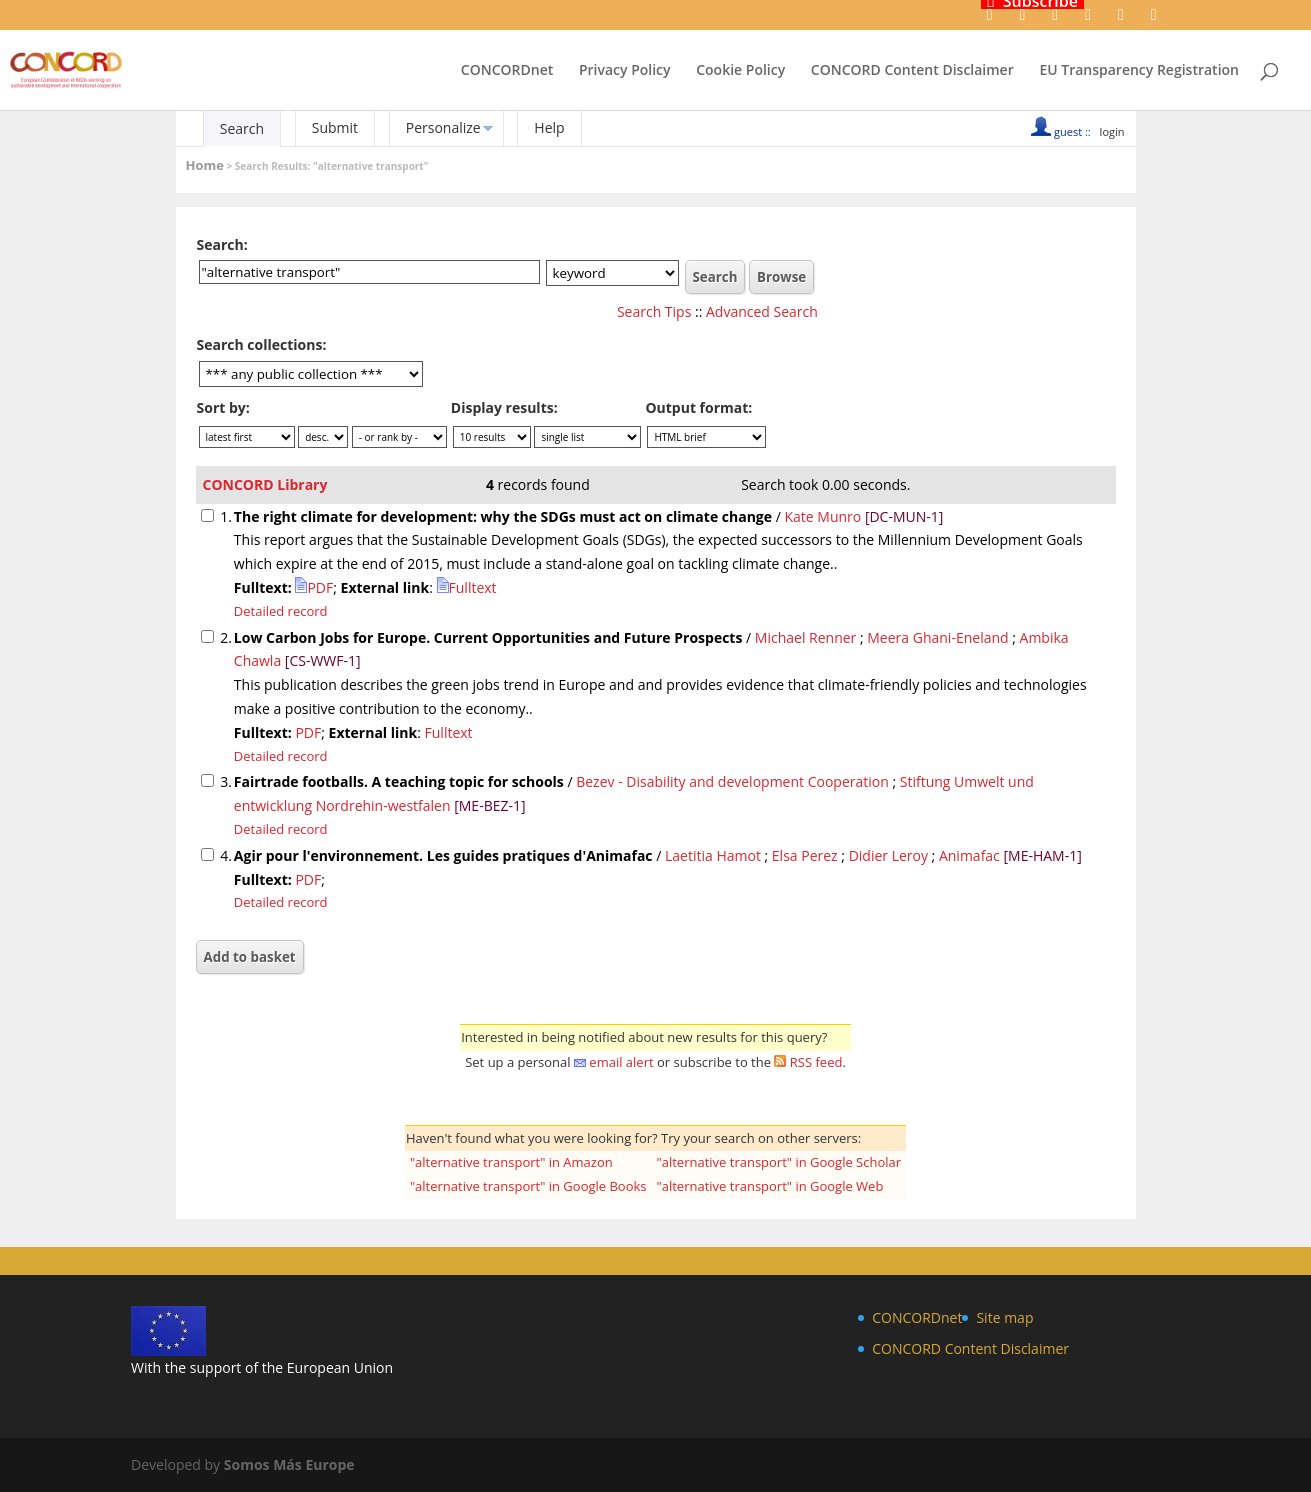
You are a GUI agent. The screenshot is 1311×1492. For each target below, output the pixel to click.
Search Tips (654, 311)
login (1112, 131)
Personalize (443, 127)
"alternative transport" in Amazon (511, 1162)
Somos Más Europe (289, 1464)
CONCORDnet (507, 71)
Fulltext (467, 587)
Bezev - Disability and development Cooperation (732, 781)
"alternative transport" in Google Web (770, 1186)
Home (205, 165)
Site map (1004, 1317)
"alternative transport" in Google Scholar (779, 1162)
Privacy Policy (625, 71)
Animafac (969, 855)
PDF (314, 587)
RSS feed (816, 1062)
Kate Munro (822, 516)
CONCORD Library (265, 484)
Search (242, 128)
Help (549, 127)
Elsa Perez (805, 855)
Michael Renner (806, 637)
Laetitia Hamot (713, 855)
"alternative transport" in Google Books (528, 1186)
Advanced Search (762, 311)
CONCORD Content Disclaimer (912, 71)
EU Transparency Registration (1139, 71)
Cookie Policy (740, 71)
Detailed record (281, 611)
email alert (621, 1062)
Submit (335, 127)
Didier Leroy (888, 855)
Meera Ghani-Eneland (937, 637)
